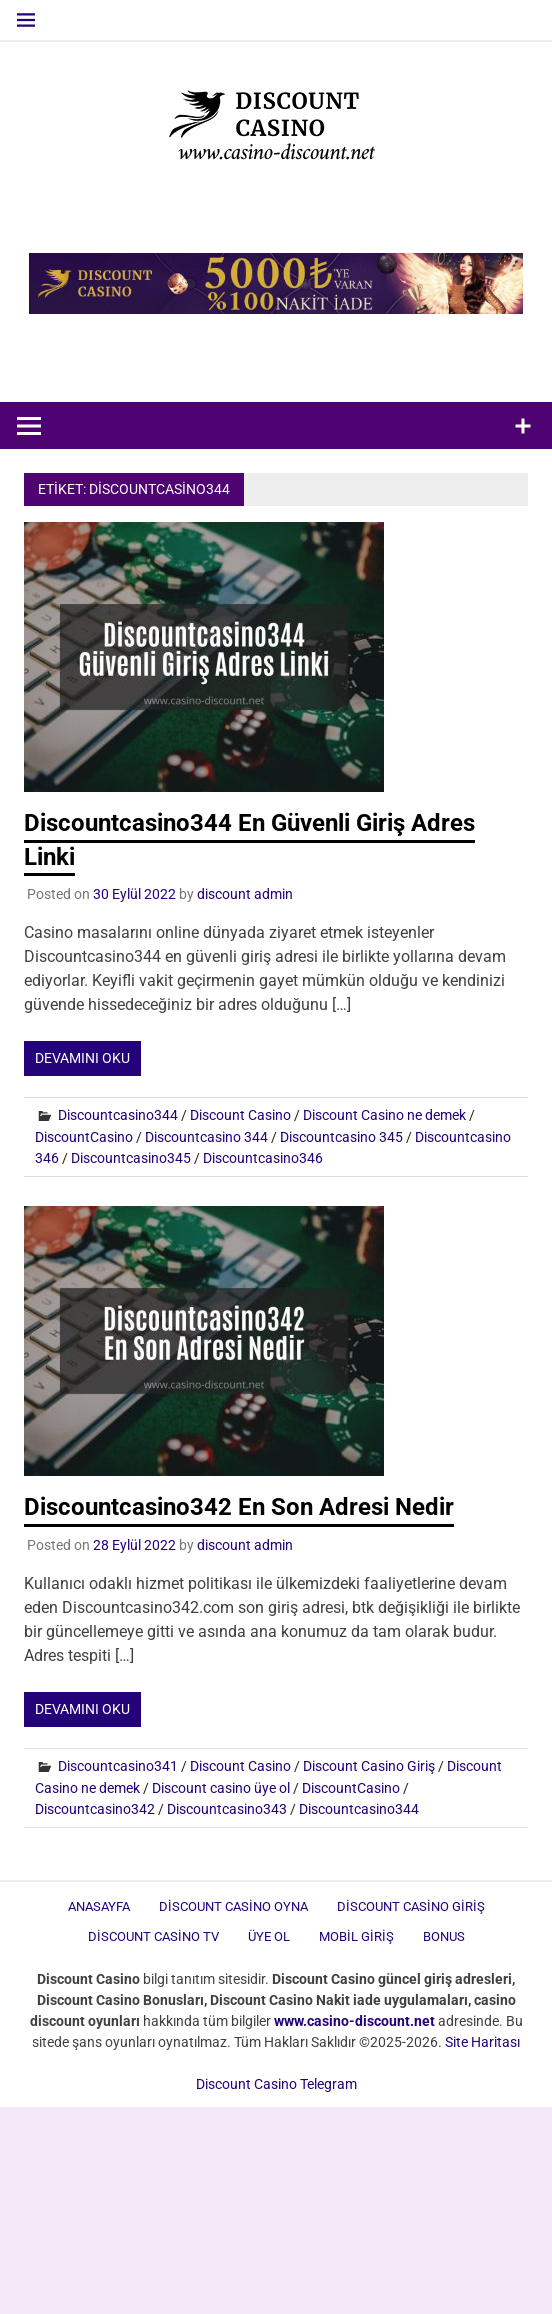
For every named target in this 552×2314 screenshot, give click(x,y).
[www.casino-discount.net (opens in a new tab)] (354, 2021)
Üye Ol (269, 1936)
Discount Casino (240, 1115)
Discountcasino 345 (341, 1137)
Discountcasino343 (227, 1809)
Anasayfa (99, 1906)
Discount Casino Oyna (233, 1906)
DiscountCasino (84, 1137)
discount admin (245, 894)
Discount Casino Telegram (276, 2084)
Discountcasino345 (131, 1158)
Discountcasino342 (95, 1809)
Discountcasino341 (118, 1766)
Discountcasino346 (263, 1158)
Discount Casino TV (153, 1936)
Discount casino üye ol (221, 1788)
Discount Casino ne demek (384, 1115)
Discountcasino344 (118, 1115)
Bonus (444, 1936)
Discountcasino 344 (206, 1137)
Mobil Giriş (356, 1936)
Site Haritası (482, 2042)
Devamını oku (82, 1058)
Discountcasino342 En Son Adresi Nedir (239, 1507)
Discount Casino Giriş (369, 1766)
